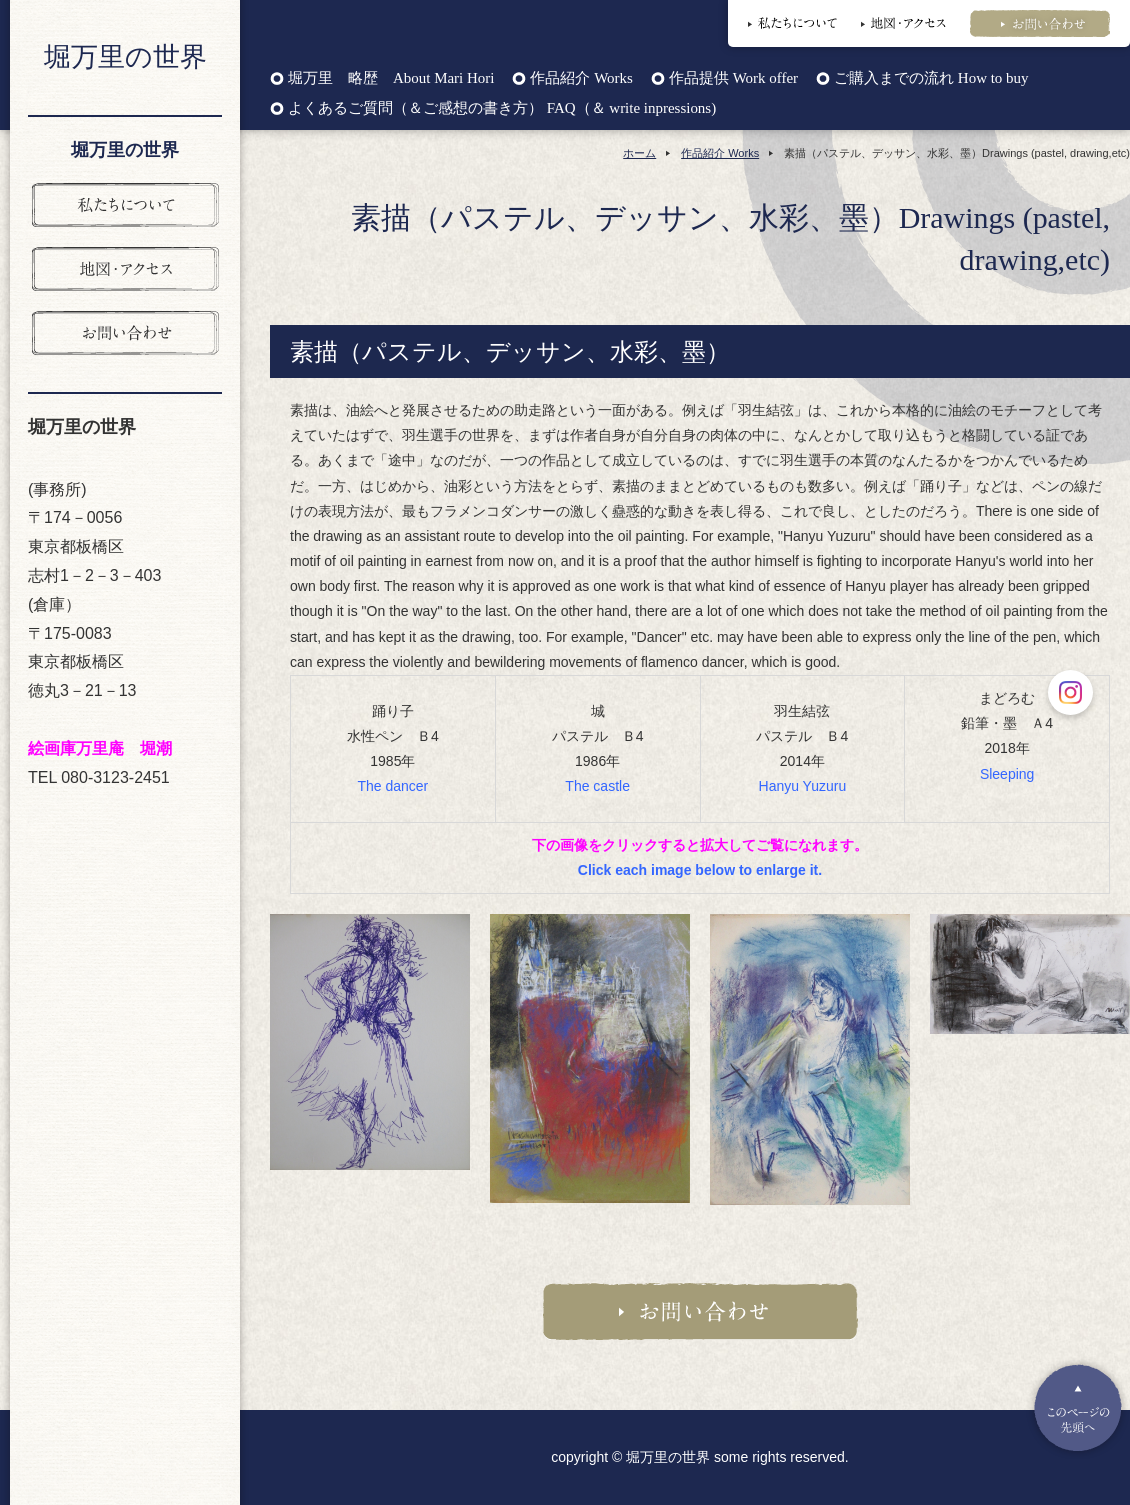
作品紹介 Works (581, 78)
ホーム (639, 153)
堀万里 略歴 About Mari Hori (391, 78)
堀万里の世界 (125, 57)
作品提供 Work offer (733, 78)
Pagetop (1078, 1408)
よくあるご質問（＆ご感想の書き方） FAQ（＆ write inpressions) (502, 108)
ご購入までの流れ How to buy (931, 78)
